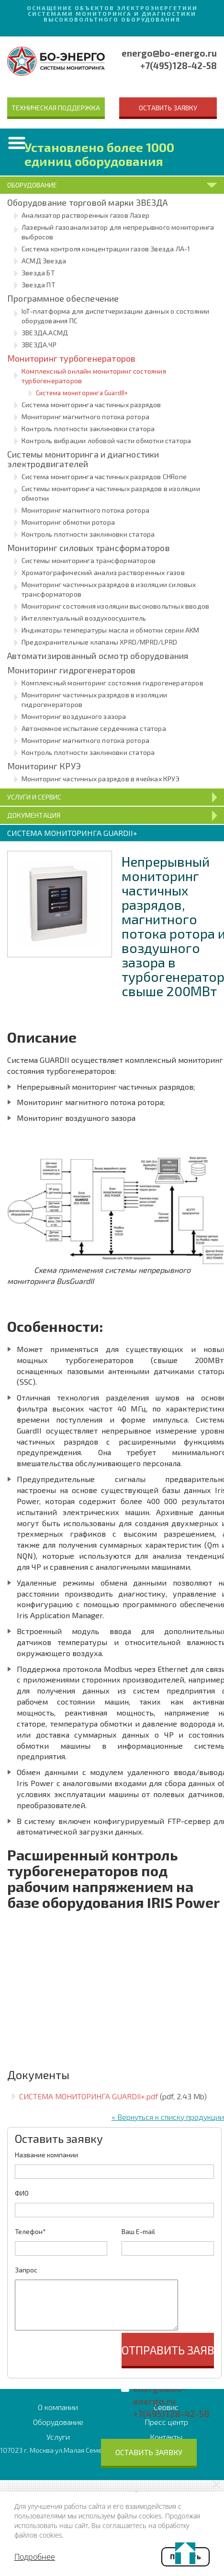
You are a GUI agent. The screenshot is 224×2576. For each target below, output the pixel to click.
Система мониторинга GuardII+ (82, 393)
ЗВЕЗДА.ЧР (39, 345)
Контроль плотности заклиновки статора (88, 428)
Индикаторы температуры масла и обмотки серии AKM (111, 630)
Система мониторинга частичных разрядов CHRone (104, 476)
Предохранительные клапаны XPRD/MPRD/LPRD (99, 642)
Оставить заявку (168, 108)
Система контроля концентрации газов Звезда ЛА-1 (106, 249)
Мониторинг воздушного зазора (74, 716)
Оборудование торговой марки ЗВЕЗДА (87, 202)
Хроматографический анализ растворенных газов (103, 572)
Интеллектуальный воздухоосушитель (84, 618)
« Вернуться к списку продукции (168, 2116)
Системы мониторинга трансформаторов (89, 560)
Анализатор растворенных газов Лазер (85, 215)
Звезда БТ (38, 273)
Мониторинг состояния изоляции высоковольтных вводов (115, 606)
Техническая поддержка (55, 108)
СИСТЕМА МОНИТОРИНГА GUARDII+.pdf (88, 2096)
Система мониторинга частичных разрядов (91, 404)
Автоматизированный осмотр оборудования (98, 655)
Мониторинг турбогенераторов (71, 358)
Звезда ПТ (39, 285)
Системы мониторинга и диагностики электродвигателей (83, 459)
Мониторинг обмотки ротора (68, 522)
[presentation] (87, 2351)
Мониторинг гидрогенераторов (71, 670)
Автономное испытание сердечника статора (94, 728)
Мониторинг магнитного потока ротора (85, 416)
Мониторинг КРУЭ (44, 766)
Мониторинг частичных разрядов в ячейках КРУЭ (100, 779)
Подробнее (34, 2557)
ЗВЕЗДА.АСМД (45, 333)
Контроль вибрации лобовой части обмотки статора (106, 440)
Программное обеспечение (63, 298)
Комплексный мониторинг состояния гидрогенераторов (112, 683)
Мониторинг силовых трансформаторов (88, 547)
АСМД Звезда (44, 261)
